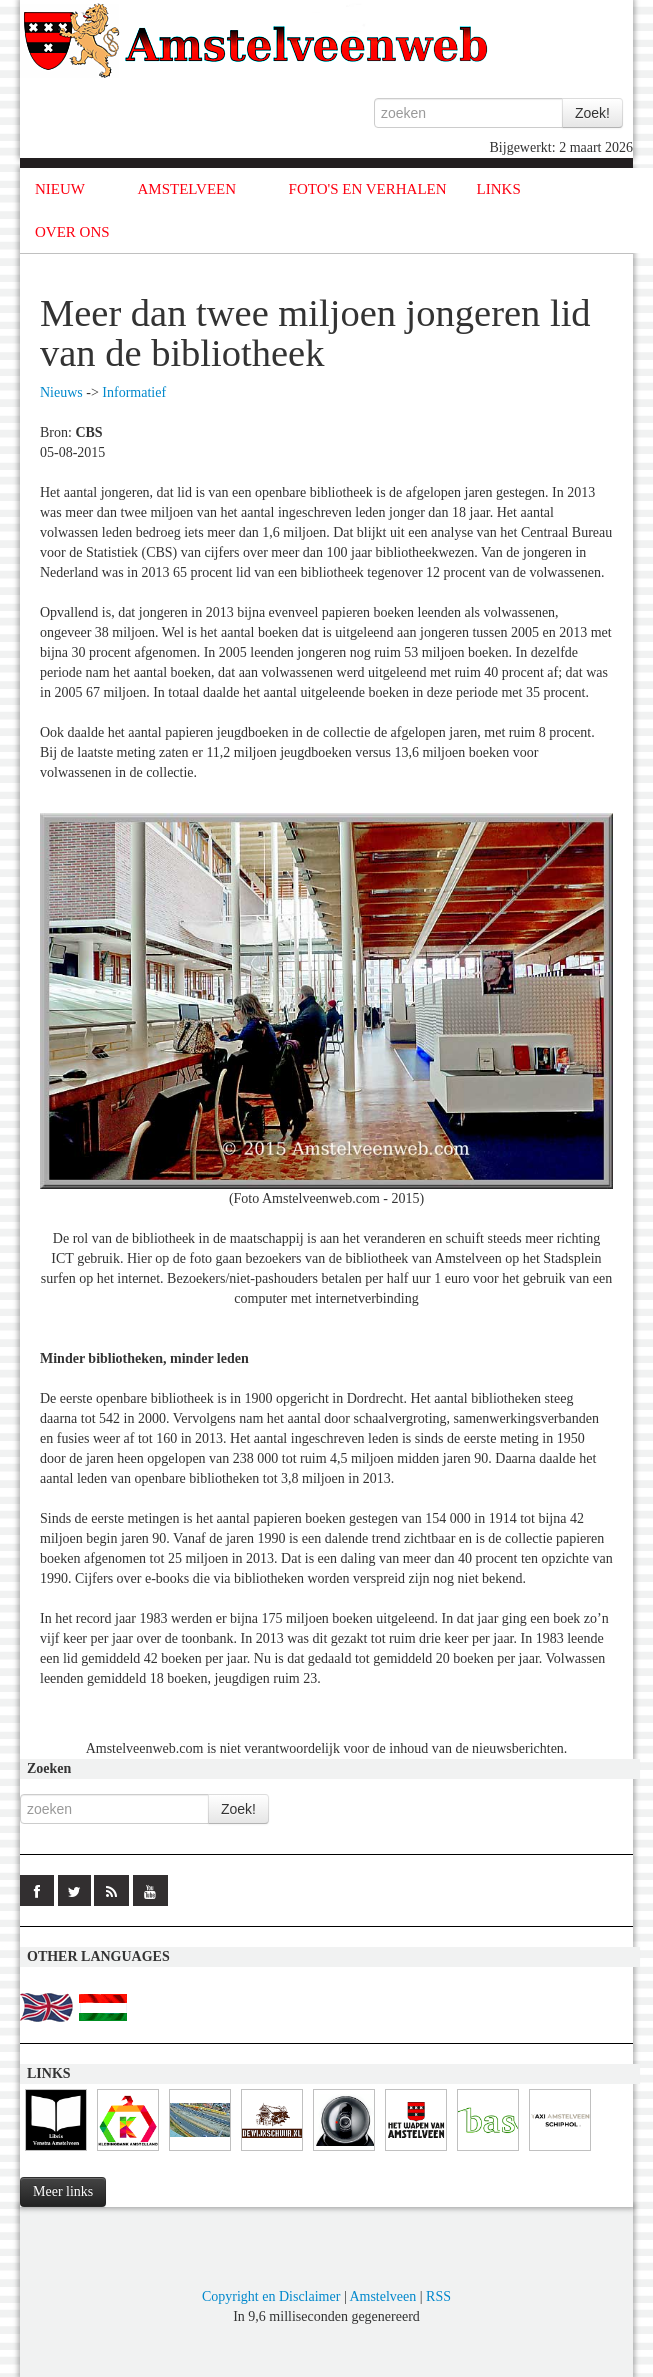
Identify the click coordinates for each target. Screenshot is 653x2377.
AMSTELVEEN (186, 189)
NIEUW (60, 189)
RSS (438, 2296)
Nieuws (61, 392)
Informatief (134, 392)
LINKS (499, 189)
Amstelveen (382, 2296)
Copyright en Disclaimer (271, 2296)
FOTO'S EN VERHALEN (368, 189)
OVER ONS (72, 232)
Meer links (63, 2191)
